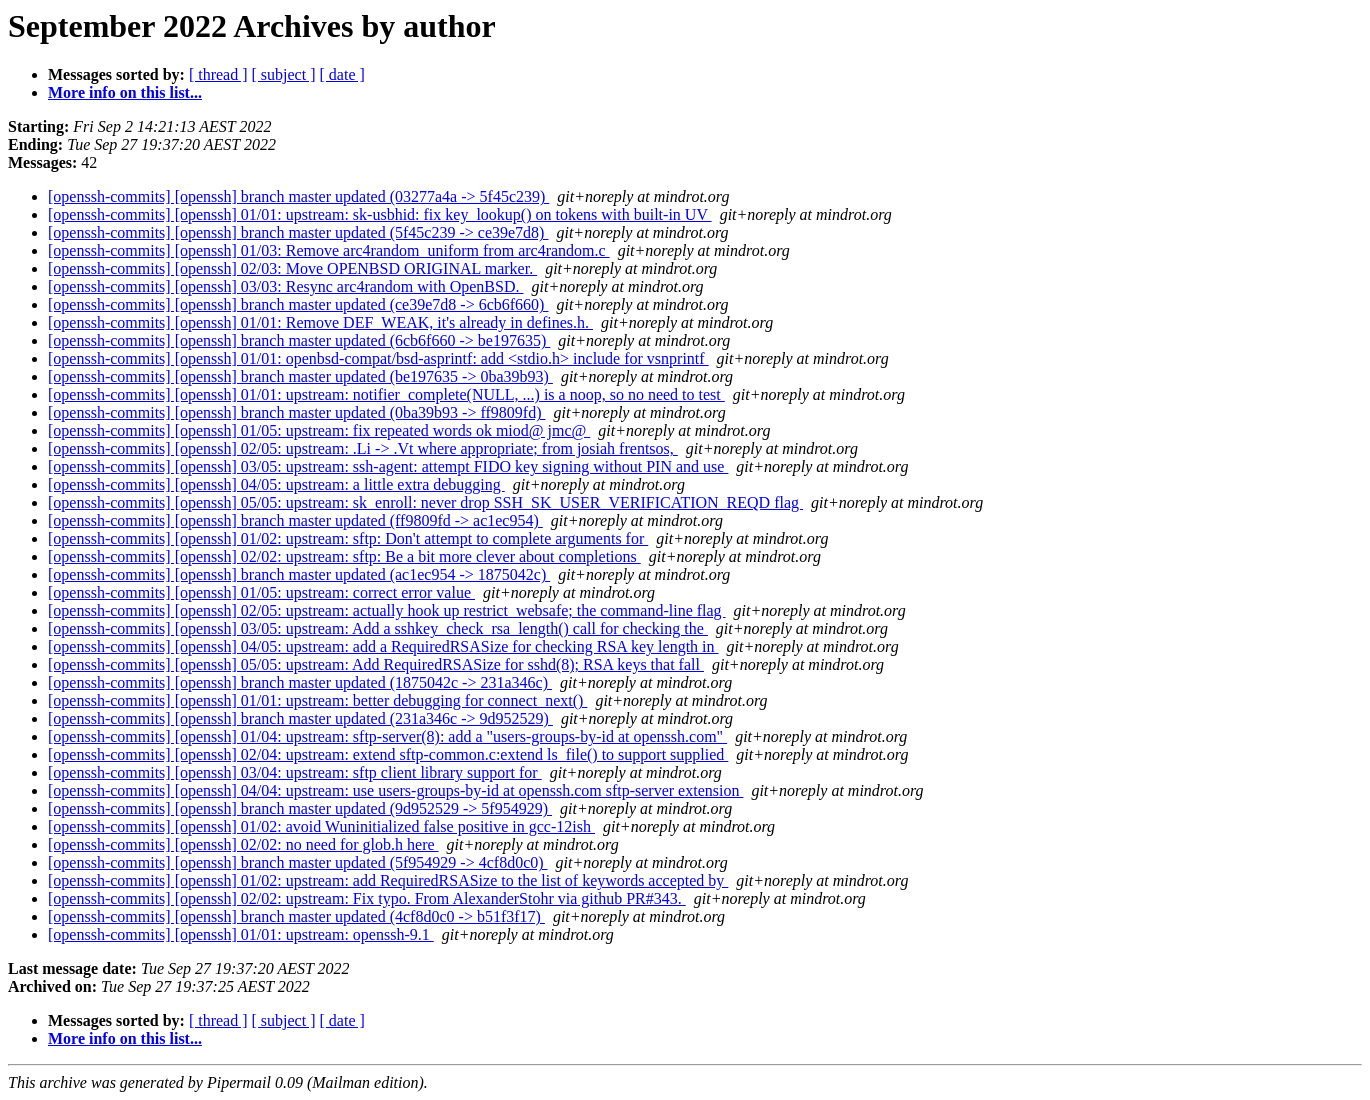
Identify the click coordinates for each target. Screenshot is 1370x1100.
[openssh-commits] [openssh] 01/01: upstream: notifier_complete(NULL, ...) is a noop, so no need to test (386, 394)
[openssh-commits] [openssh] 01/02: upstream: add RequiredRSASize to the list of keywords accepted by (388, 880)
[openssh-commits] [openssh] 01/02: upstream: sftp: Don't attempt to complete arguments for (348, 538)
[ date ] (342, 74)
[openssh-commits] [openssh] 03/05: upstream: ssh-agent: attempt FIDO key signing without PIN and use (388, 466)
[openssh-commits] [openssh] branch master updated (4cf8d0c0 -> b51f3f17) (296, 916)
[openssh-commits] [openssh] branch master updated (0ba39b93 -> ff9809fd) (297, 412)
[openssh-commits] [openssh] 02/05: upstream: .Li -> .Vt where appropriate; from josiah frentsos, (363, 448)
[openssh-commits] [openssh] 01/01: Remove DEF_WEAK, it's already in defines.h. (320, 322)
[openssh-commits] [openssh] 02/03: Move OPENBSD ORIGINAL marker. (292, 268)
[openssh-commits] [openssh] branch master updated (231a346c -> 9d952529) (300, 718)
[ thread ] (218, 74)
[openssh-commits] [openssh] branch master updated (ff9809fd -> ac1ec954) (295, 520)
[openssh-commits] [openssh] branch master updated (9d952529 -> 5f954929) (300, 808)
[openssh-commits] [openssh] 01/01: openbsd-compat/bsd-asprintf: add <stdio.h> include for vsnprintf (378, 358)
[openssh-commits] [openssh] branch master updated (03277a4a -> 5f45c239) (298, 196)
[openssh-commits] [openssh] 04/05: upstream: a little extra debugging (276, 484)
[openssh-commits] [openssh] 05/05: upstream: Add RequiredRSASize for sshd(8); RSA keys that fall (376, 664)
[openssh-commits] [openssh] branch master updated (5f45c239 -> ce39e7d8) (298, 232)
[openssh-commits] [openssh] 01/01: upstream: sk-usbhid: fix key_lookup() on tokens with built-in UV (380, 214)
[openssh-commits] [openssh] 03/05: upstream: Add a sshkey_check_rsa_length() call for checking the (378, 628)
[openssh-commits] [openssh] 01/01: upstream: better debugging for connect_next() (317, 700)
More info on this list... (125, 92)
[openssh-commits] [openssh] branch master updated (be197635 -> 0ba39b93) (300, 376)
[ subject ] (284, 74)
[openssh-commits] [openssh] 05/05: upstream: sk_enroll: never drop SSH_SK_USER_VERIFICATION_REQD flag (425, 502)
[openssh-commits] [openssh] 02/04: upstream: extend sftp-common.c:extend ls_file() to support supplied (388, 754)
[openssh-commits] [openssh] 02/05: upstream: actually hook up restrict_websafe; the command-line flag (387, 610)
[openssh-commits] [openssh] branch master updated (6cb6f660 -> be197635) (299, 340)
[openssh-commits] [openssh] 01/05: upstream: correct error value (261, 592)
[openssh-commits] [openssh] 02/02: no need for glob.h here (243, 844)
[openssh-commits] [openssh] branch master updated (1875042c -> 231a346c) (300, 682)
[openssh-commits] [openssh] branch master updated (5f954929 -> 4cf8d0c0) (298, 862)
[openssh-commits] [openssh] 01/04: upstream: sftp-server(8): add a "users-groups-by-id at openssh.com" (387, 736)
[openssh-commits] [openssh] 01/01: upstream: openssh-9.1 (241, 934)
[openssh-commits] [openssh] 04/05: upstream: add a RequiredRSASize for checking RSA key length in (383, 646)
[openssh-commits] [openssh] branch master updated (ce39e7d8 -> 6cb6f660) (298, 304)
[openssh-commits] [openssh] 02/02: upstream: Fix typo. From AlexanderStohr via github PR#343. (367, 898)
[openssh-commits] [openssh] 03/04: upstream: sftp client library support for (295, 772)
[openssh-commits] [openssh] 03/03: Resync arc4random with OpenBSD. (285, 286)
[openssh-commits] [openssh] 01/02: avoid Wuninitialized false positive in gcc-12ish (321, 826)
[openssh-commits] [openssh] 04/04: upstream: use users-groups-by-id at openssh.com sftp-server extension (395, 790)
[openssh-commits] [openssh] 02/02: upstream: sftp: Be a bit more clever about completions (344, 556)
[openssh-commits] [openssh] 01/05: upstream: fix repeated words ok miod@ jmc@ (319, 430)
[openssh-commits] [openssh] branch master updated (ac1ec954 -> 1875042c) (299, 574)
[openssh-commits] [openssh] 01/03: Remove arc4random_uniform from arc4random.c (329, 250)
